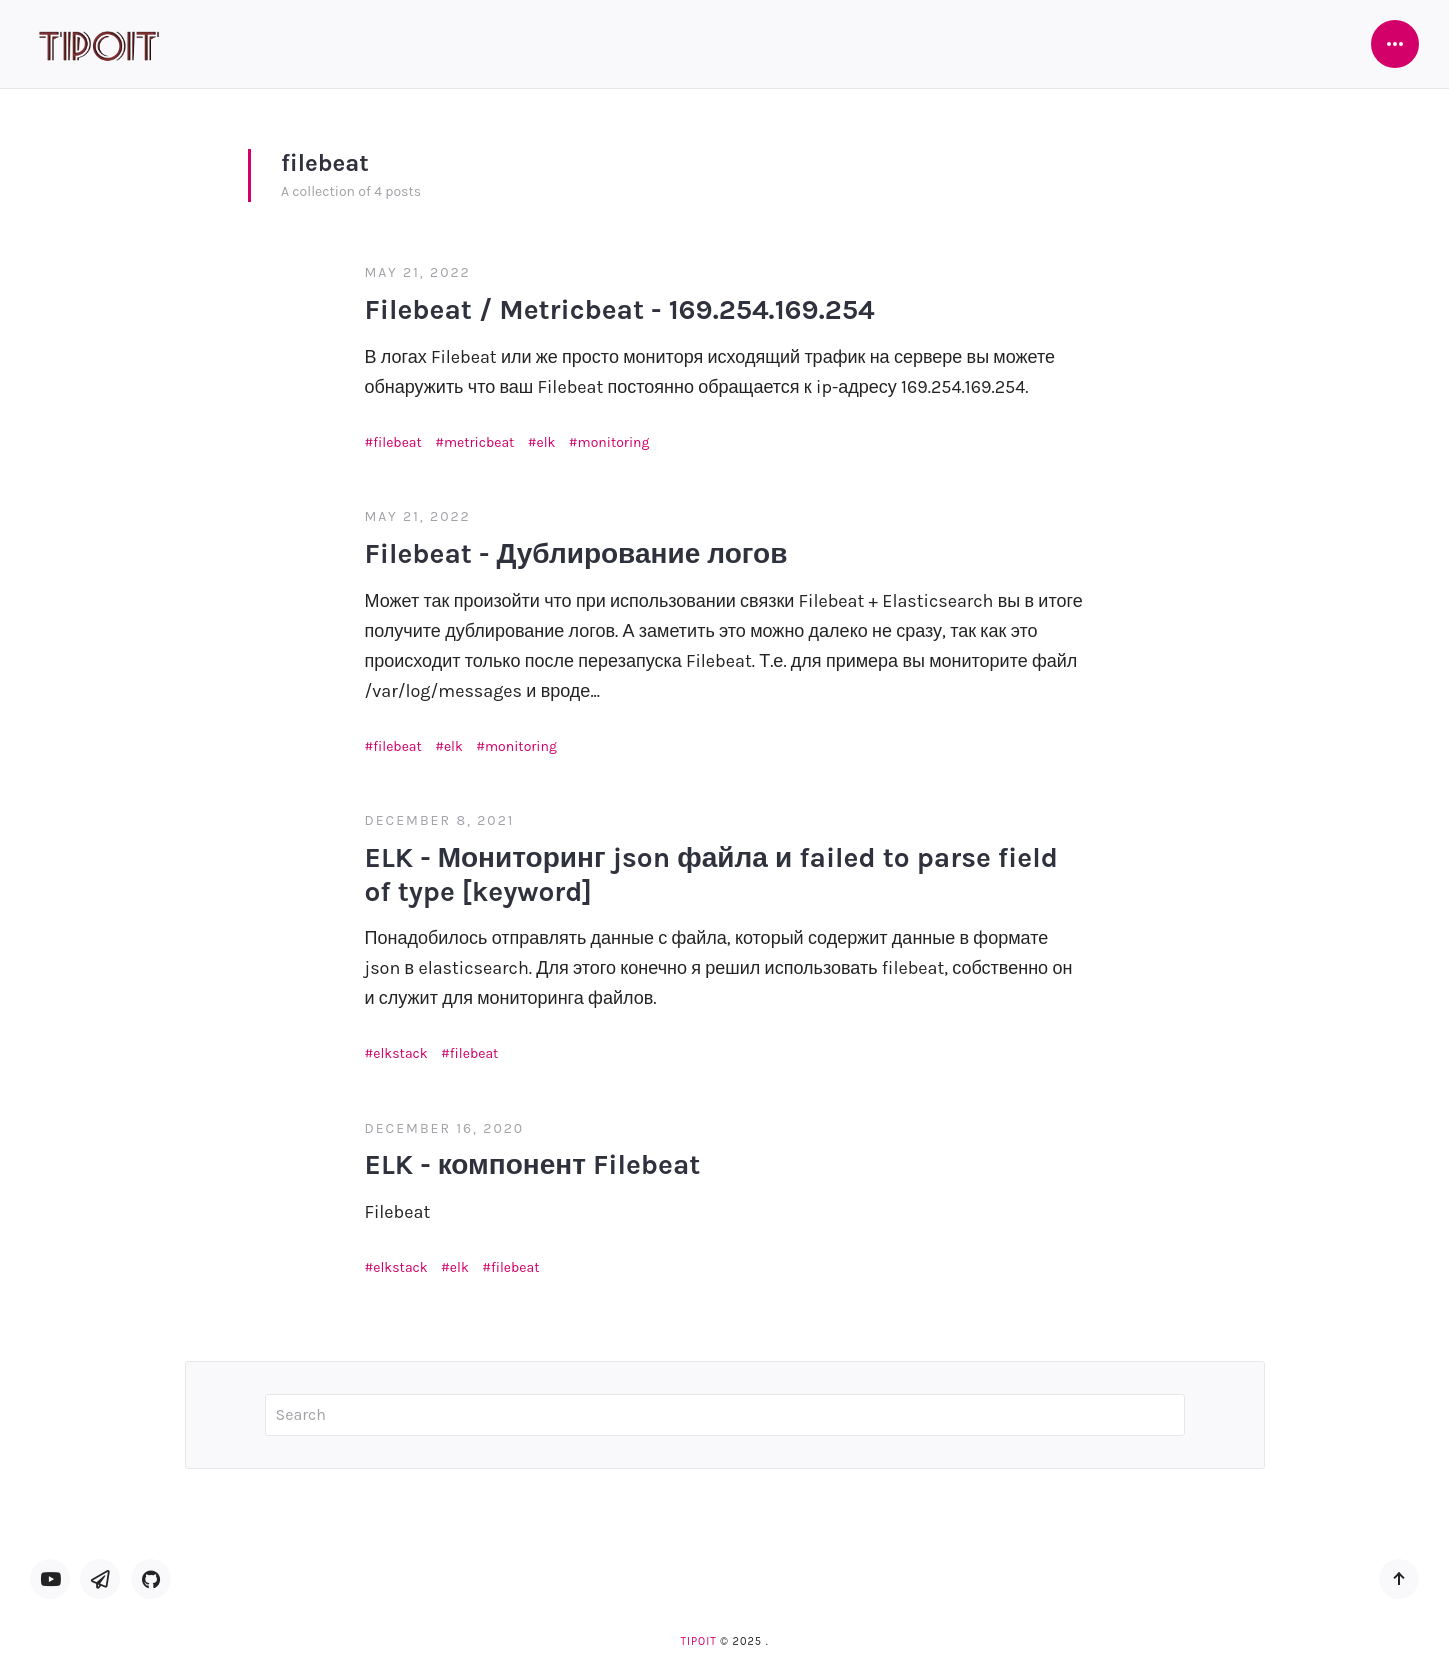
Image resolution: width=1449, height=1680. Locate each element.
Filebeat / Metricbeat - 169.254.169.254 (620, 309)
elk (545, 442)
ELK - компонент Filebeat (533, 1164)
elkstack (400, 1053)
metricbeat (479, 442)
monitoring (614, 442)
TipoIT (698, 1641)
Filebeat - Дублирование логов (576, 553)
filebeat (397, 442)
